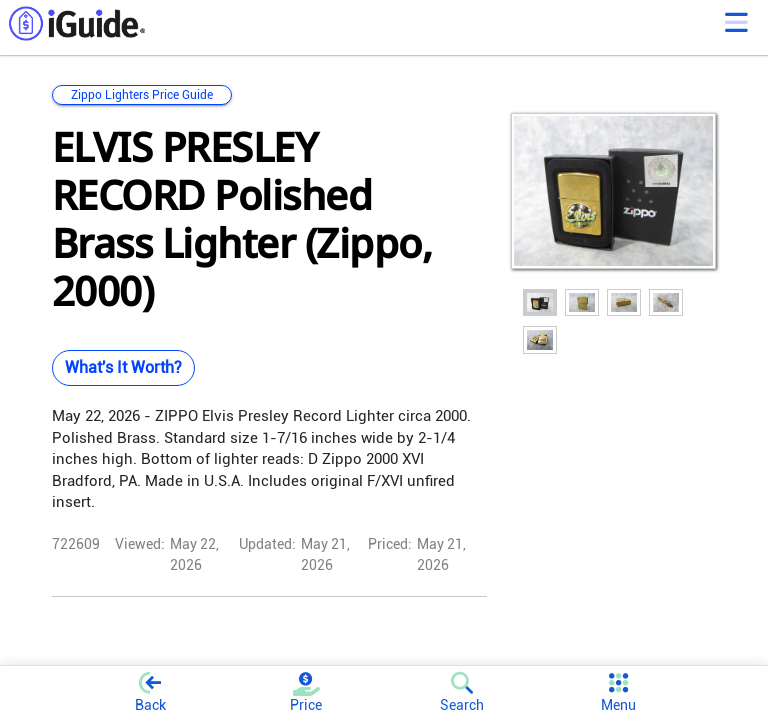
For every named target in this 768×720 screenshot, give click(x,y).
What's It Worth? (123, 367)
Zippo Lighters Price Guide (142, 95)
